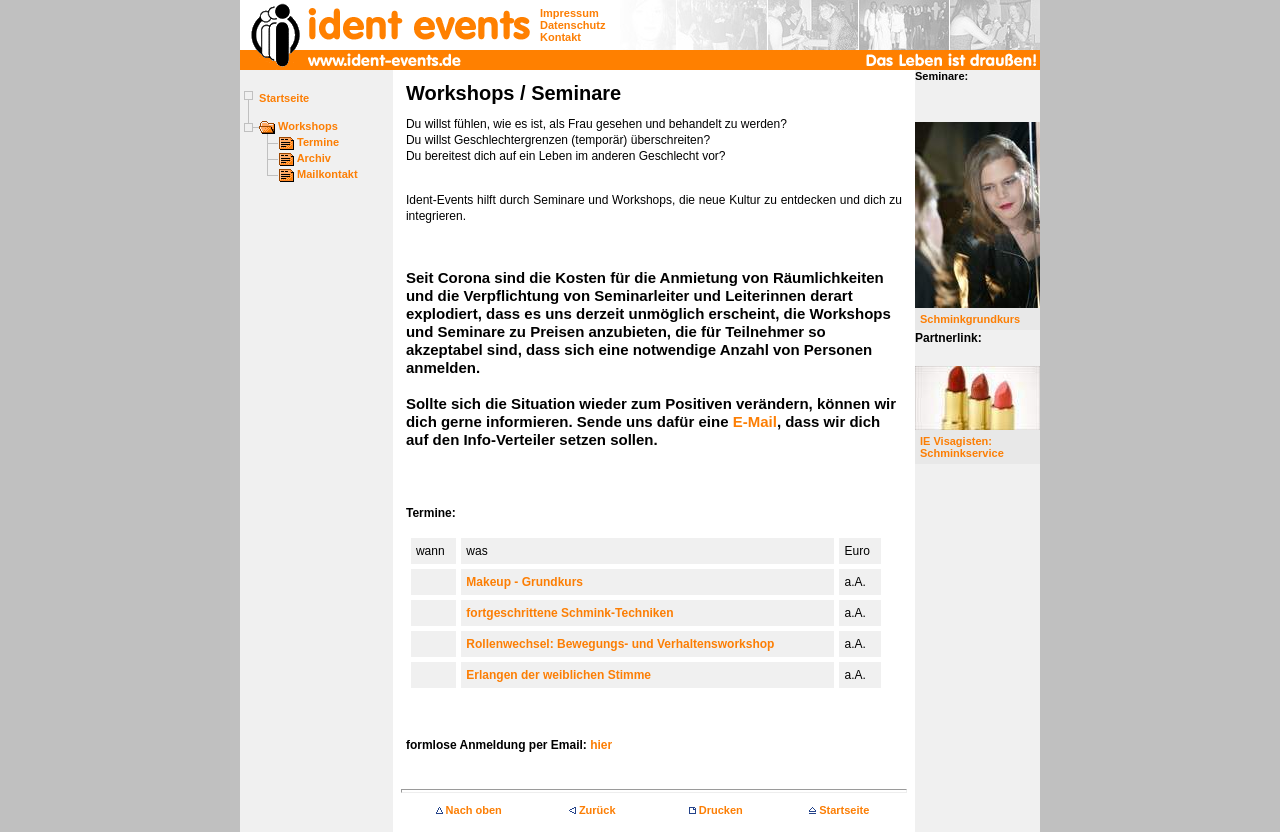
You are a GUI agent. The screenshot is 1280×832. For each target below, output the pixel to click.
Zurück (592, 810)
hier (601, 745)
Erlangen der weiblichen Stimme (558, 675)
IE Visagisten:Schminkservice (962, 447)
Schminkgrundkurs (970, 319)
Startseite (839, 810)
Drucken (716, 810)
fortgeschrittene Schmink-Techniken (569, 613)
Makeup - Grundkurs (524, 582)
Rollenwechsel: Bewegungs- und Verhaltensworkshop (620, 644)
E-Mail (755, 421)
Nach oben (469, 810)
